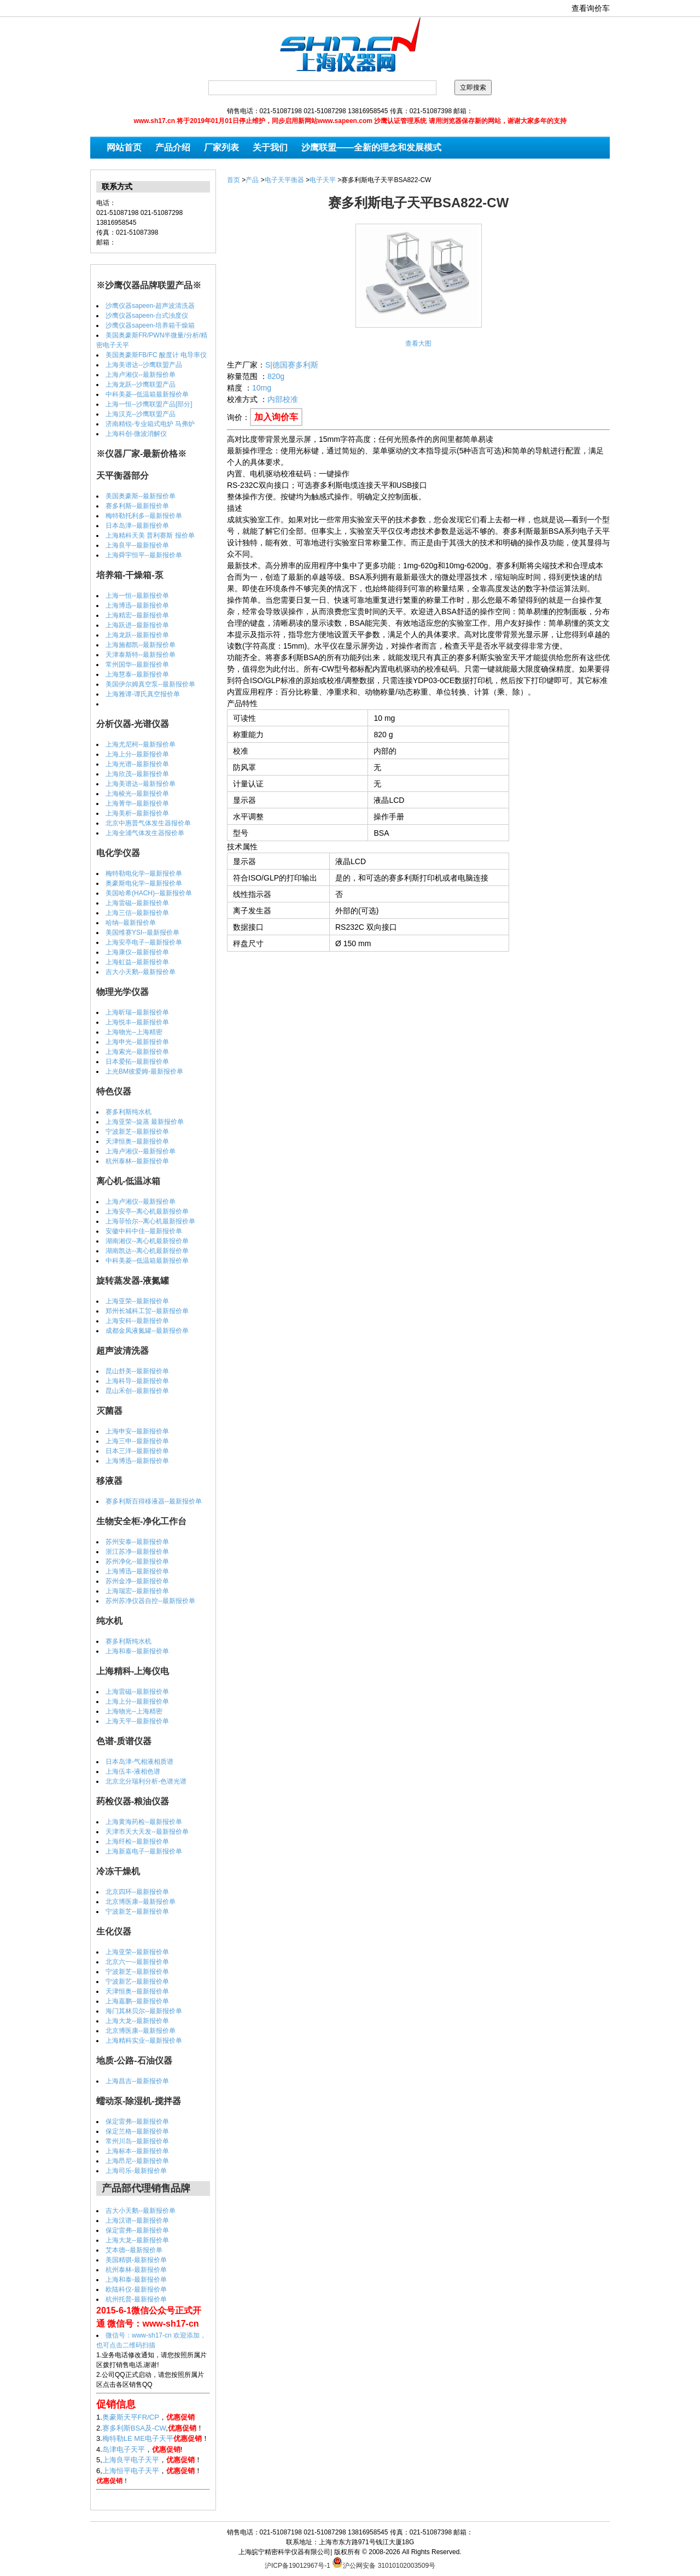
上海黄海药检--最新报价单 (144, 1822)
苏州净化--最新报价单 (137, 1561)
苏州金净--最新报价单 (137, 1581)
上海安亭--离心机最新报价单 (147, 1211)
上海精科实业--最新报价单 (144, 2040)
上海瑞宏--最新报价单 (137, 1591)
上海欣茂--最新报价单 (137, 774)
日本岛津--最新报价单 (137, 525)
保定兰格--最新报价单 (137, 2131)
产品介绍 (172, 147)
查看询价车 (590, 8)
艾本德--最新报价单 (134, 2250)
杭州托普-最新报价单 (136, 2299)
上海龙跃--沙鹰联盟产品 (141, 384)
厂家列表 (221, 147)
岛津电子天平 (123, 2449)
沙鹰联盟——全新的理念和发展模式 (371, 147)
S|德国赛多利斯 (291, 364)
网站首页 (124, 147)
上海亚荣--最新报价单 (137, 1301)
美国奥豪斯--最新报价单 (141, 496)
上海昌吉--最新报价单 (137, 2081)
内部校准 (282, 399)
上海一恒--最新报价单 (137, 595)
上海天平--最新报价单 (137, 1721)
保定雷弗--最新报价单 (137, 2121)
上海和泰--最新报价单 (137, 1651)
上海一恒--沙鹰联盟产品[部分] (149, 404)
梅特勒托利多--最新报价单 (144, 516)
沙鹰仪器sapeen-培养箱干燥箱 (150, 325)
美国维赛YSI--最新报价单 (142, 932)
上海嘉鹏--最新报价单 (137, 2001)
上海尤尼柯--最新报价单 (141, 744)
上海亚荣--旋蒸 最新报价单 (145, 1122)
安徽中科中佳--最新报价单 (144, 1231)
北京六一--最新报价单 (137, 1962)
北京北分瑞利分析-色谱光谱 (146, 1781)
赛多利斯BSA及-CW (134, 2428)
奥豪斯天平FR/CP (130, 2417)
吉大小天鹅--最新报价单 (141, 972)
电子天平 (323, 180)
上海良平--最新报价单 (137, 545)
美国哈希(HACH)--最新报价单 (149, 893)
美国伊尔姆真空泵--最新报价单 (150, 684)
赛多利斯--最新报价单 (137, 506)
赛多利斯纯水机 (128, 1112)
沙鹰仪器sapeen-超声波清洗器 (150, 306)
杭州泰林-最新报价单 (136, 2270)
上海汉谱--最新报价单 (137, 2220)
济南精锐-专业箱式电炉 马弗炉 (150, 424)
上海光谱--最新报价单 (137, 764)
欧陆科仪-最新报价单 (136, 2289)
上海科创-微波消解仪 (136, 434)
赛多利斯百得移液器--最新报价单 (154, 1501)
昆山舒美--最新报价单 (137, 1371)
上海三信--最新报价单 (137, 913)
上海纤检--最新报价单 (137, 1841)
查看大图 (418, 343)
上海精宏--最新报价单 (137, 615)
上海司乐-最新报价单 (136, 2171)
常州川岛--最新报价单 (137, 2141)
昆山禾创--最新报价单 (137, 1391)
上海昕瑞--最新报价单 (137, 1012)
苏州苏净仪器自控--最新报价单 (150, 1601)
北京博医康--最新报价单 (141, 1901)
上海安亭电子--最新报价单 (144, 942)
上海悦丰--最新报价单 (137, 1022)
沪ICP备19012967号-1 (297, 2565)
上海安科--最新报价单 (137, 1321)
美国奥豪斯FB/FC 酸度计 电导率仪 (156, 355)
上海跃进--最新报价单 (137, 625)
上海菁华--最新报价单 (137, 803)
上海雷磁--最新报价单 (137, 903)
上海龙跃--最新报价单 (137, 635)
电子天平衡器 (284, 180)
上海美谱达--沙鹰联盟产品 (144, 365)
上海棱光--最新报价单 (137, 793)
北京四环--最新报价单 (137, 1892)
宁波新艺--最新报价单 (137, 1981)
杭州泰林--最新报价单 (137, 1161)
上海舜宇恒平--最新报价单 (144, 555)
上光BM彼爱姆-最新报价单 (144, 1071)
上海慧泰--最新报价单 (137, 674)
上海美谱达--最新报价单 (141, 784)
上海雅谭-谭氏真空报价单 (143, 694)
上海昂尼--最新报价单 (137, 2161)
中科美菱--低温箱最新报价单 (147, 394)
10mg (261, 387)
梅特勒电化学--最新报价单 (144, 873)
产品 (252, 180)
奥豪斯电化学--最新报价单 (144, 883)
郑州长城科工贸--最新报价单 (147, 1311)
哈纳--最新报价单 (131, 922)
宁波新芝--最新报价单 (137, 1131)
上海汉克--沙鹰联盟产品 (141, 414)
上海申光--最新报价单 (137, 1042)
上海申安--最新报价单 (137, 1431)
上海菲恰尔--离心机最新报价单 (150, 1221)
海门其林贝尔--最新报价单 (144, 2011)
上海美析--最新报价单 (137, 813)
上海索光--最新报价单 (137, 1052)
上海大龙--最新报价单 (137, 2021)
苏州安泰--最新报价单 (137, 1542)
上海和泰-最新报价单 (136, 2279)
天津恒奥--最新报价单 (137, 1141)
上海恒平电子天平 (130, 2471)
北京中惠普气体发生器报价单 (148, 823)
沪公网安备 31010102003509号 (383, 2562)
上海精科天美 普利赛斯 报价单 (150, 535)
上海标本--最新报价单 (137, 2151)
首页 (233, 180)
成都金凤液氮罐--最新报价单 (147, 1330)
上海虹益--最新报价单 (137, 962)
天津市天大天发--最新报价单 (147, 1831)
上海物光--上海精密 (134, 1032)
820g (275, 376)
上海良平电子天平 (130, 2460)
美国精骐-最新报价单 (136, 2260)
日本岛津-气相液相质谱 (139, 1761)
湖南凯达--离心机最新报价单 (147, 1251)
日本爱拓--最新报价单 (137, 1061)
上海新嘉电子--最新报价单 (144, 1851)
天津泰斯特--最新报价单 (141, 654)
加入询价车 (276, 417)
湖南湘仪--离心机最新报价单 (147, 1241)
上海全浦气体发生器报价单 (145, 833)
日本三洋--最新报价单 (137, 1451)
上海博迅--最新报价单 (137, 605)
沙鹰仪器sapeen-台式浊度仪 (147, 315)
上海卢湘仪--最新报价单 (141, 374)
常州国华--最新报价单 (137, 664)
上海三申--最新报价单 (137, 1441)
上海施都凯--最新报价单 (141, 645)
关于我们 (270, 147)
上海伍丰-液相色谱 (133, 1771)
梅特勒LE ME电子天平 (137, 2438)
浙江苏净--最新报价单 (137, 1551)
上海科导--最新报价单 (137, 1381)
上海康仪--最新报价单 (137, 952)
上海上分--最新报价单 (137, 754)
